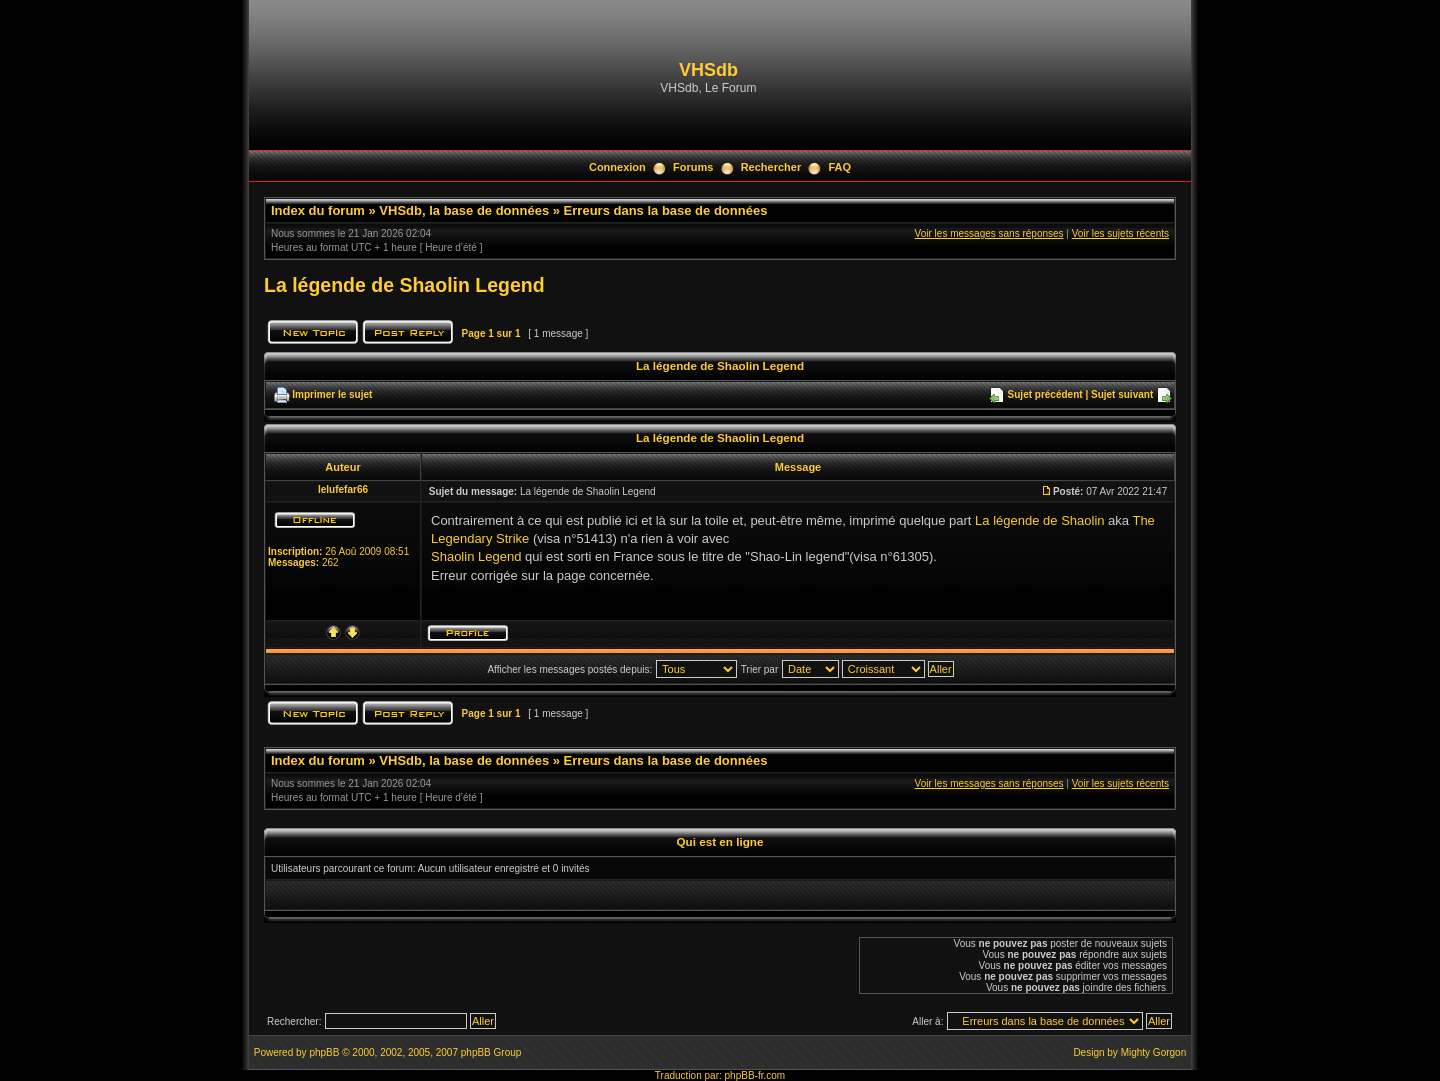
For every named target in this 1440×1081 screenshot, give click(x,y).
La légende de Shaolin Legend (404, 285)
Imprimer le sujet (332, 394)
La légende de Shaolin (1039, 520)
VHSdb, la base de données (464, 210)
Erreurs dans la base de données (666, 210)
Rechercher (771, 167)
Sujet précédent (1045, 394)
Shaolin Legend (476, 556)
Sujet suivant (1122, 394)
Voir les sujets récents (1120, 233)
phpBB (324, 1052)
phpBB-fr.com (755, 1075)
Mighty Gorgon (1154, 1052)
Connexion (617, 167)
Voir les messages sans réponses (989, 233)
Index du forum (318, 210)
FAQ (839, 167)
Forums (693, 167)
